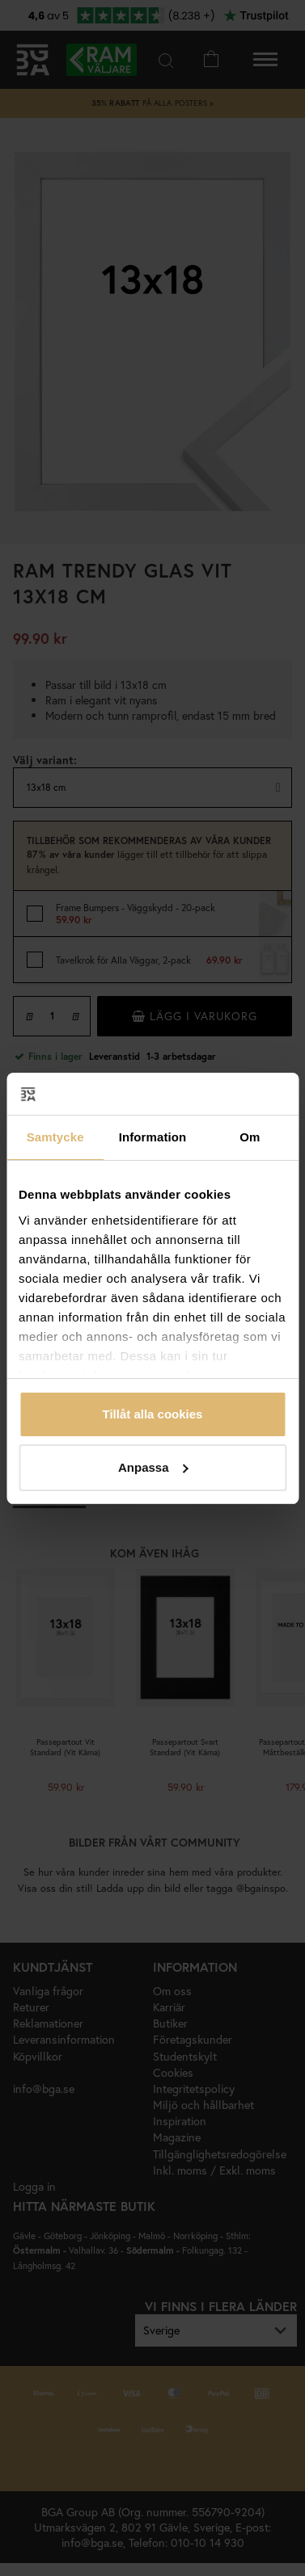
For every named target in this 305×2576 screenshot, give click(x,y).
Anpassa (153, 1467)
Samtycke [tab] (55, 1137)
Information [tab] (153, 1137)
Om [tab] (249, 1137)
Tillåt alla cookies (153, 1414)
